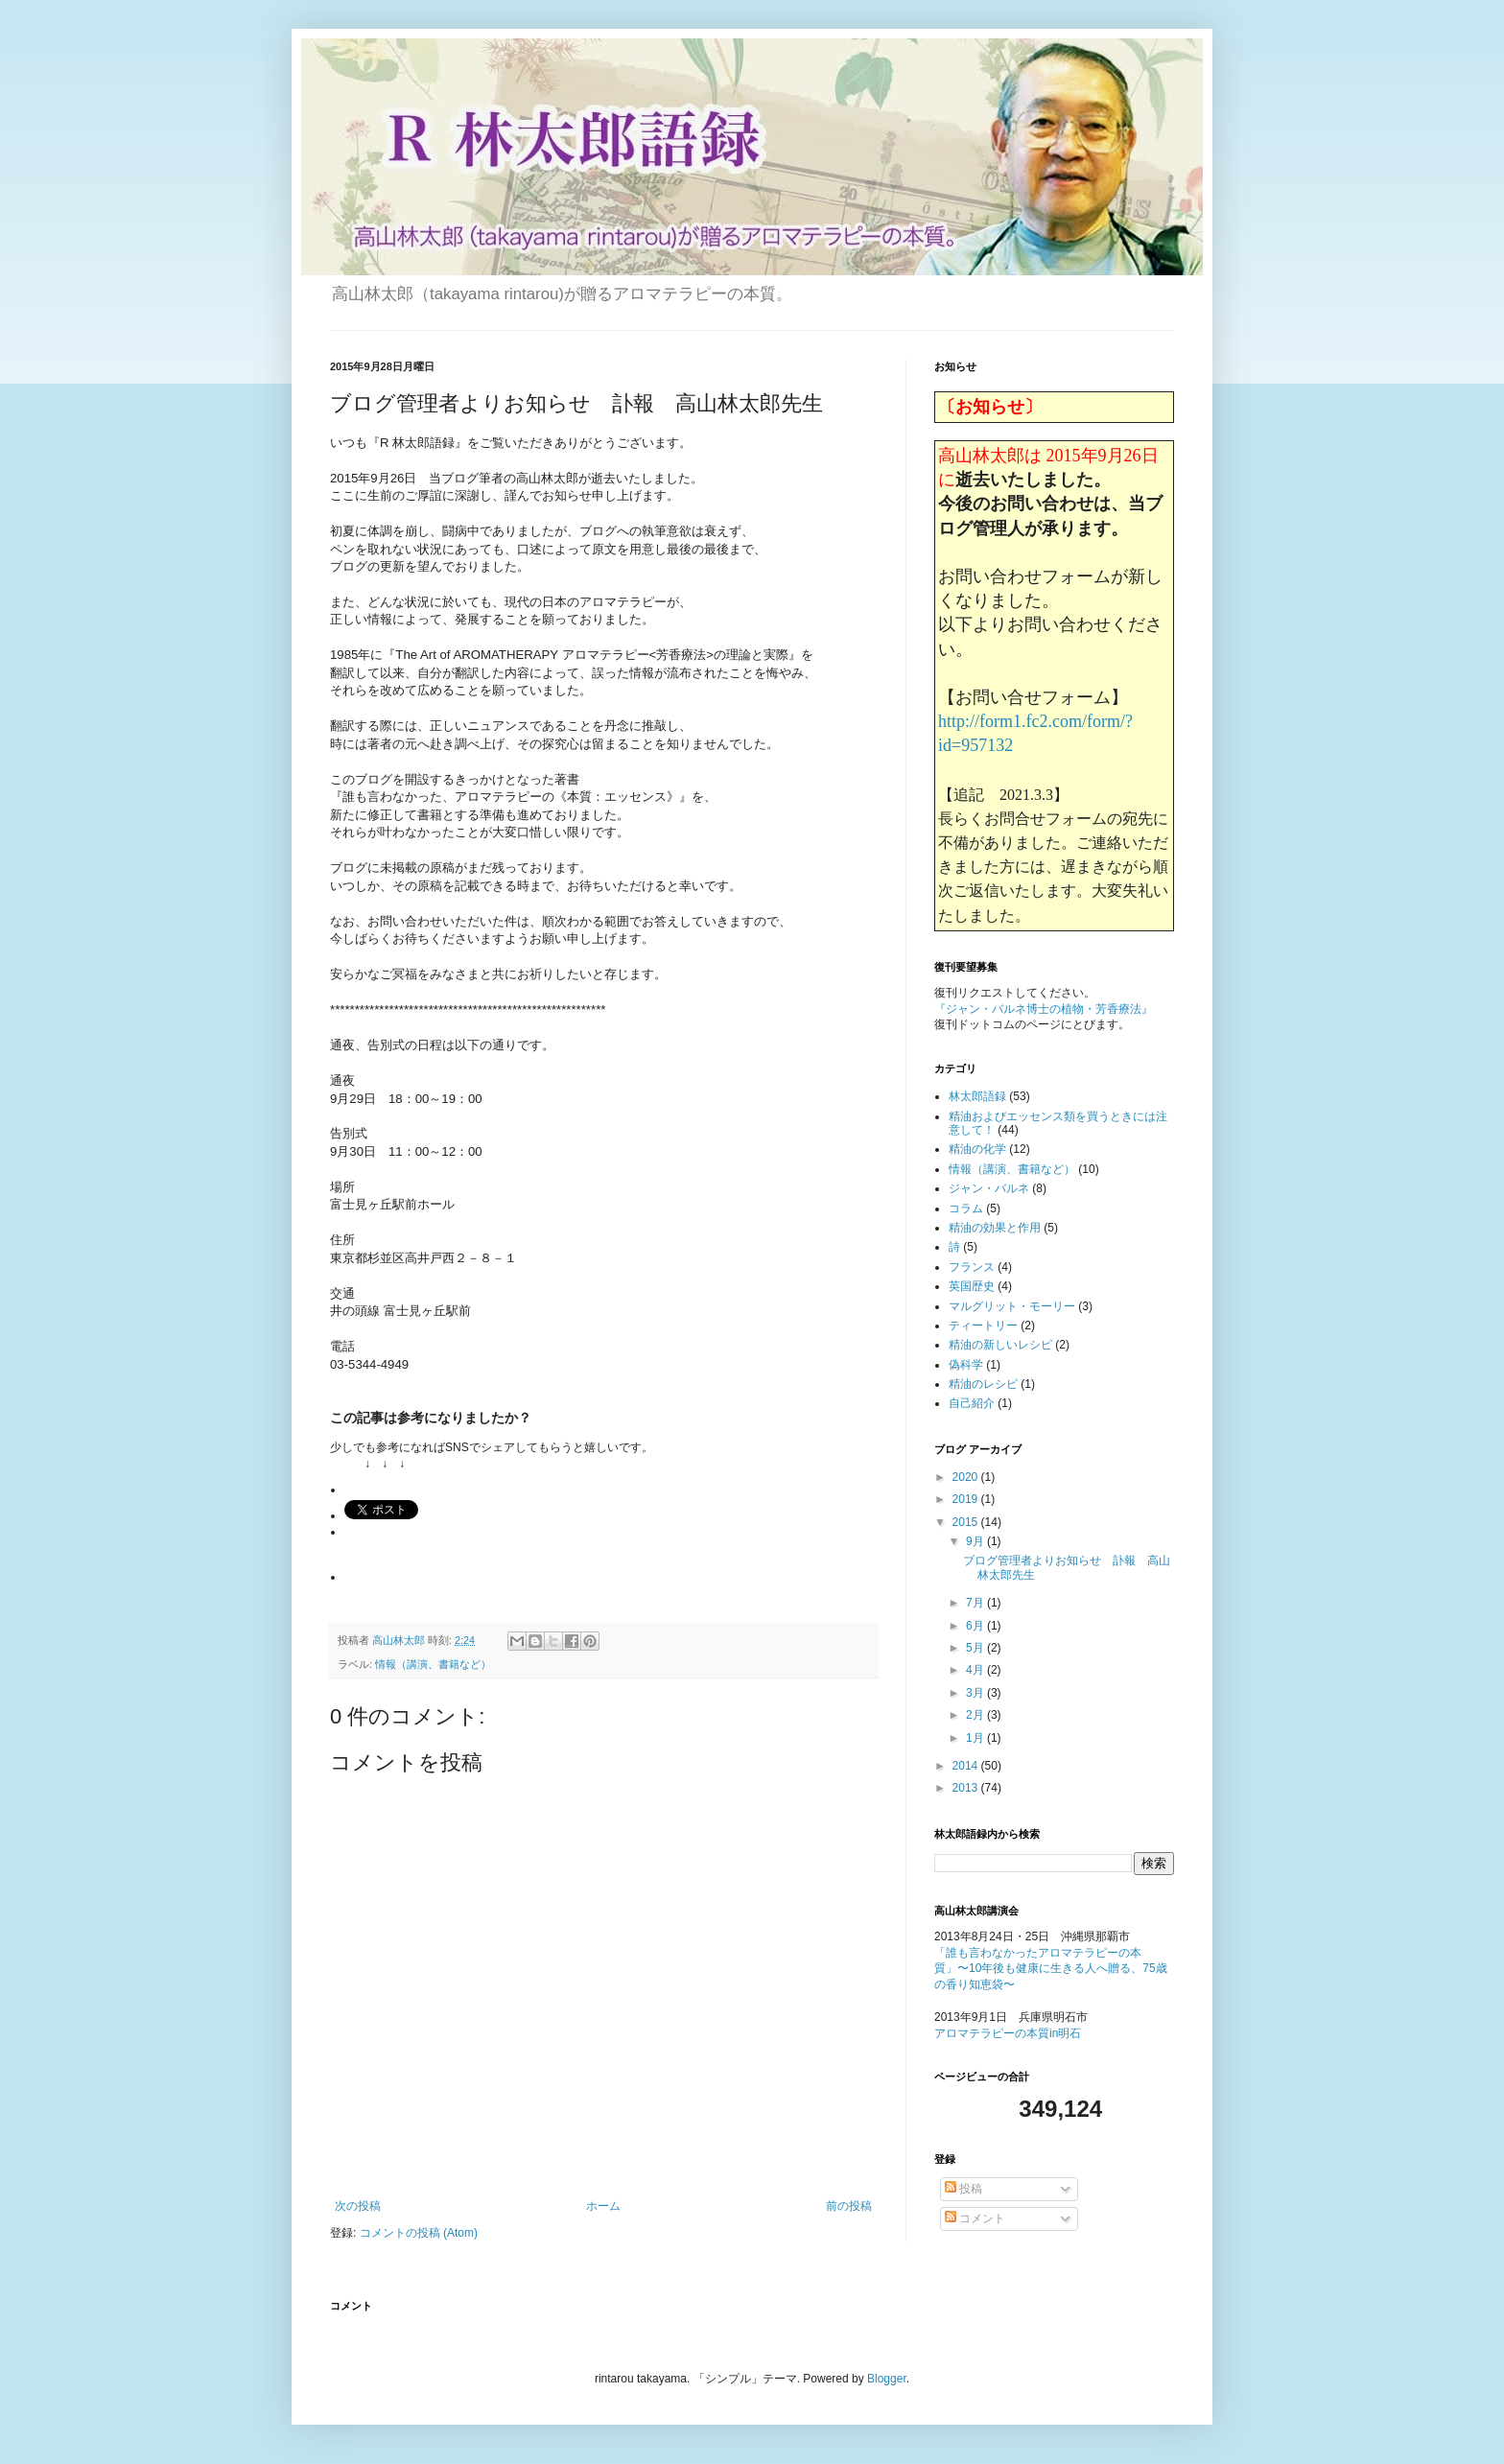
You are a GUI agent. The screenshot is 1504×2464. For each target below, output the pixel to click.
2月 (976, 1715)
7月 (976, 1602)
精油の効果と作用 (995, 1227)
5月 (976, 1647)
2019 (966, 1499)
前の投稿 (849, 2206)
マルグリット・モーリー (1012, 1306)
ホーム (603, 2206)
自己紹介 (972, 1403)
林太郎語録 (977, 1096)
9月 (976, 1541)
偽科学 (966, 1365)
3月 (976, 1693)
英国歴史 (972, 1286)
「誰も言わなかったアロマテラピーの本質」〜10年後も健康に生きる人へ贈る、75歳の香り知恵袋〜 (1050, 1969)
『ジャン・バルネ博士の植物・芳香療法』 (1043, 1009)
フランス (972, 1267)
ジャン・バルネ (989, 1188)
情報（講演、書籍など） (433, 1664)
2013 (966, 1788)
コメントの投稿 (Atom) (419, 2233)
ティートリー (983, 1325)
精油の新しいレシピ (1000, 1344)
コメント (975, 2218)
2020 (966, 1477)
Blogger (886, 2378)
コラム (966, 1208)
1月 (976, 1738)
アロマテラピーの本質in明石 (1007, 2033)
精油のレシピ (983, 1384)
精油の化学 (977, 1149)
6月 (976, 1625)
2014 (966, 1765)
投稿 (963, 2188)
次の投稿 (358, 2206)
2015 (966, 1522)
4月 (976, 1670)
